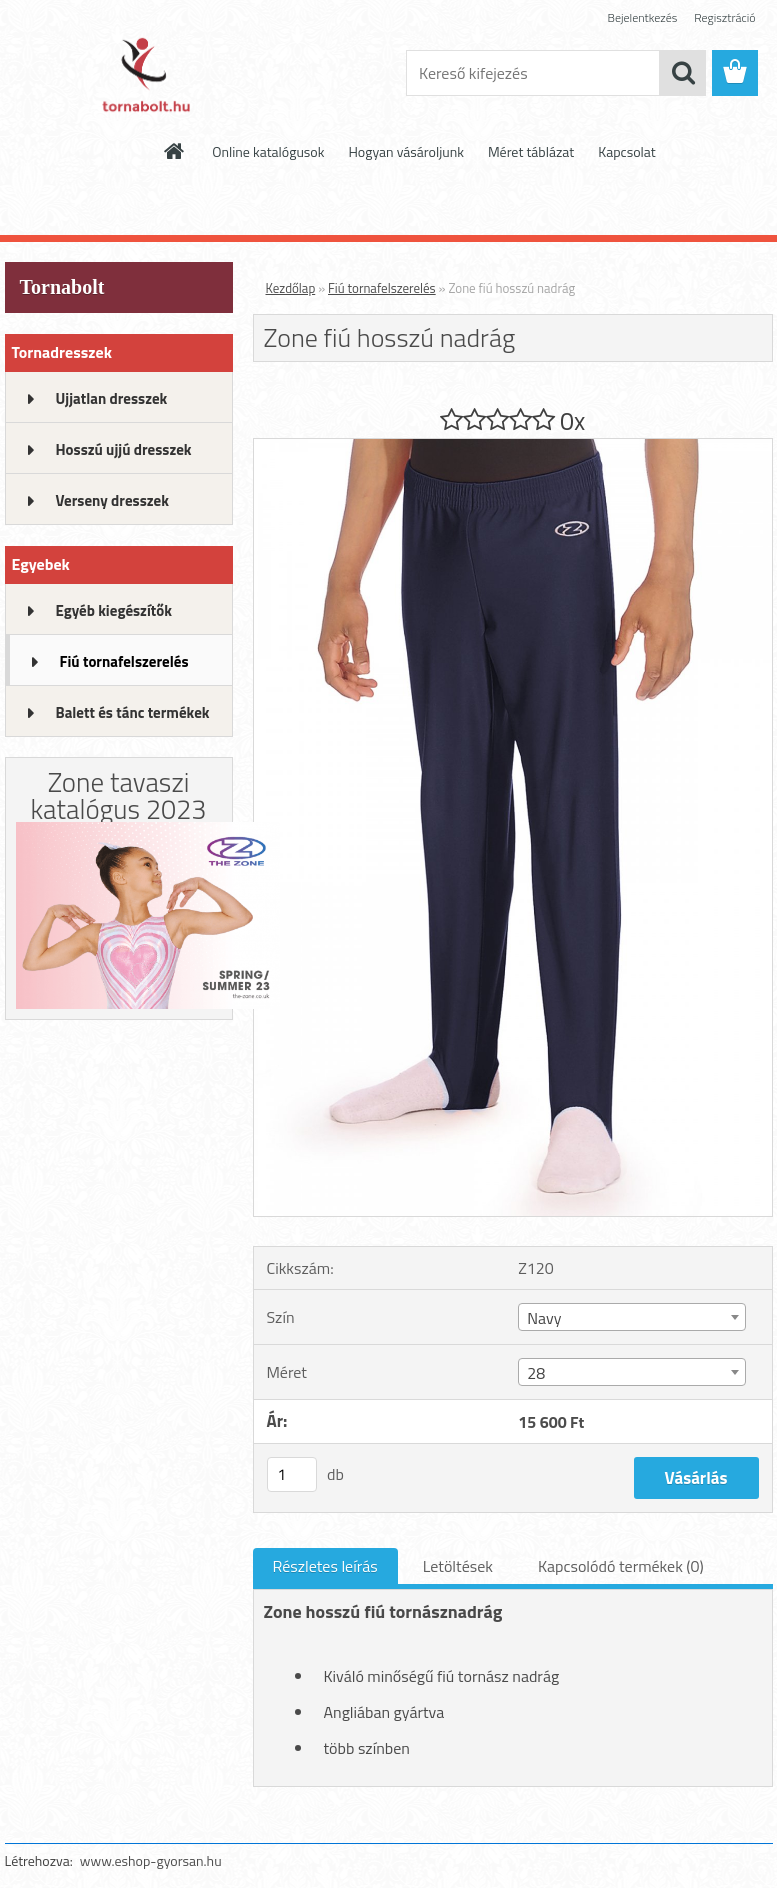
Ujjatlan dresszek (112, 398)
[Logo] (142, 74)
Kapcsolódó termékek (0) (621, 1566)
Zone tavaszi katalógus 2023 (119, 795)
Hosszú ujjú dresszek (124, 449)
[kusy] (292, 1474)
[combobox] (632, 1317)
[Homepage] (175, 151)
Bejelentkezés (643, 17)
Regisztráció (724, 17)
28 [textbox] (536, 1373)
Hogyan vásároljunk (405, 151)
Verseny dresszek (112, 500)
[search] (683, 73)
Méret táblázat (531, 151)
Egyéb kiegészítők (114, 610)
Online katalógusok (268, 151)
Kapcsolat (627, 151)
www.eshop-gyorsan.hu (151, 1860)
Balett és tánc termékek (133, 712)
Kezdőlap (291, 288)
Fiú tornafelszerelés (124, 661)
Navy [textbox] (544, 1318)
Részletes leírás (325, 1566)
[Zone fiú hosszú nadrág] (513, 447)
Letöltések (458, 1566)
